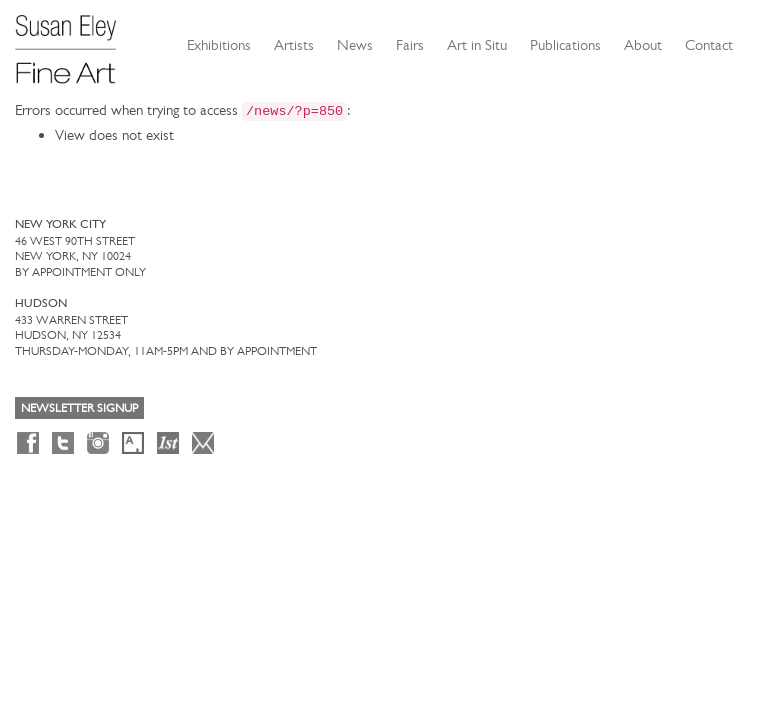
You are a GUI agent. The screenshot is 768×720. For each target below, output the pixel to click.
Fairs (410, 45)
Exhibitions (219, 45)
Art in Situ (477, 45)
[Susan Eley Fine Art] (75, 42)
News (355, 45)
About (643, 45)
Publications (565, 45)
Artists (294, 45)
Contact (709, 45)
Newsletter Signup (79, 408)
